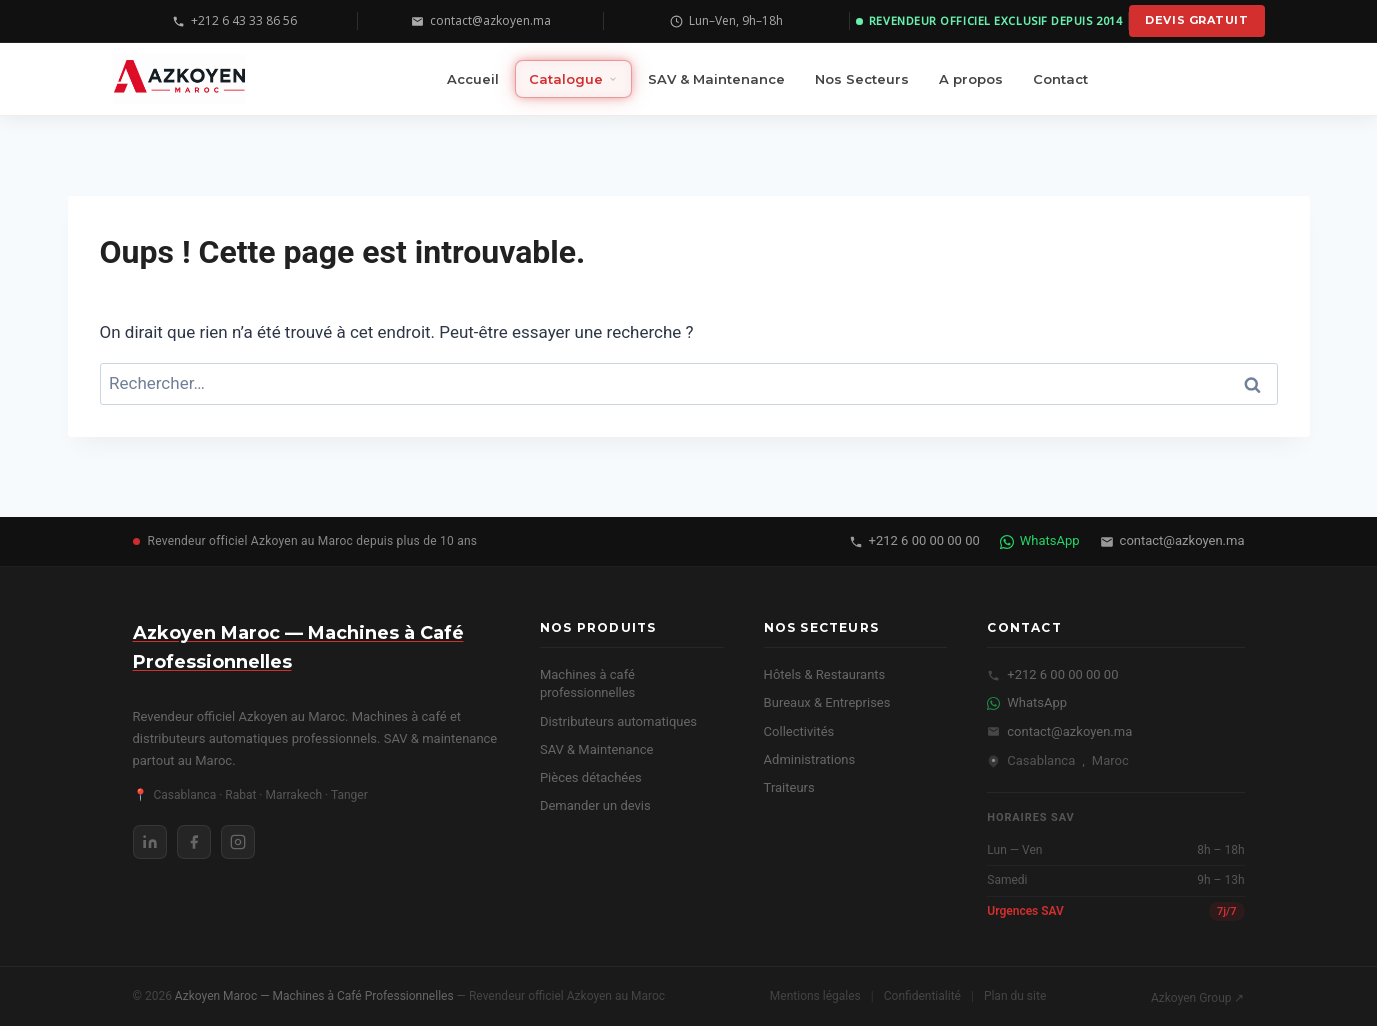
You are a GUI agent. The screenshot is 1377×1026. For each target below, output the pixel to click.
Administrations (810, 759)
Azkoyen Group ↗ (1198, 998)
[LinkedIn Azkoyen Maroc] (150, 842)
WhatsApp (1040, 540)
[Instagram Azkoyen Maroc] (238, 842)
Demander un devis (595, 805)
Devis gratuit (1196, 20)
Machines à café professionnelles (587, 683)
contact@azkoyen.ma (481, 20)
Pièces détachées (591, 777)
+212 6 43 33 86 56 (234, 20)
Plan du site (1015, 996)
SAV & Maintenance (597, 749)
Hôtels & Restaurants (825, 674)
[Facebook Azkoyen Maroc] (194, 842)
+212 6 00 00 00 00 (914, 540)
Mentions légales (815, 996)
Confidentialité (922, 996)
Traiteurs (789, 787)
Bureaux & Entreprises (827, 702)
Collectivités (799, 731)
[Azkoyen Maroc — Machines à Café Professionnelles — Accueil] (179, 79)
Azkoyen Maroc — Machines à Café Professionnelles (316, 996)
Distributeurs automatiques (618, 721)
